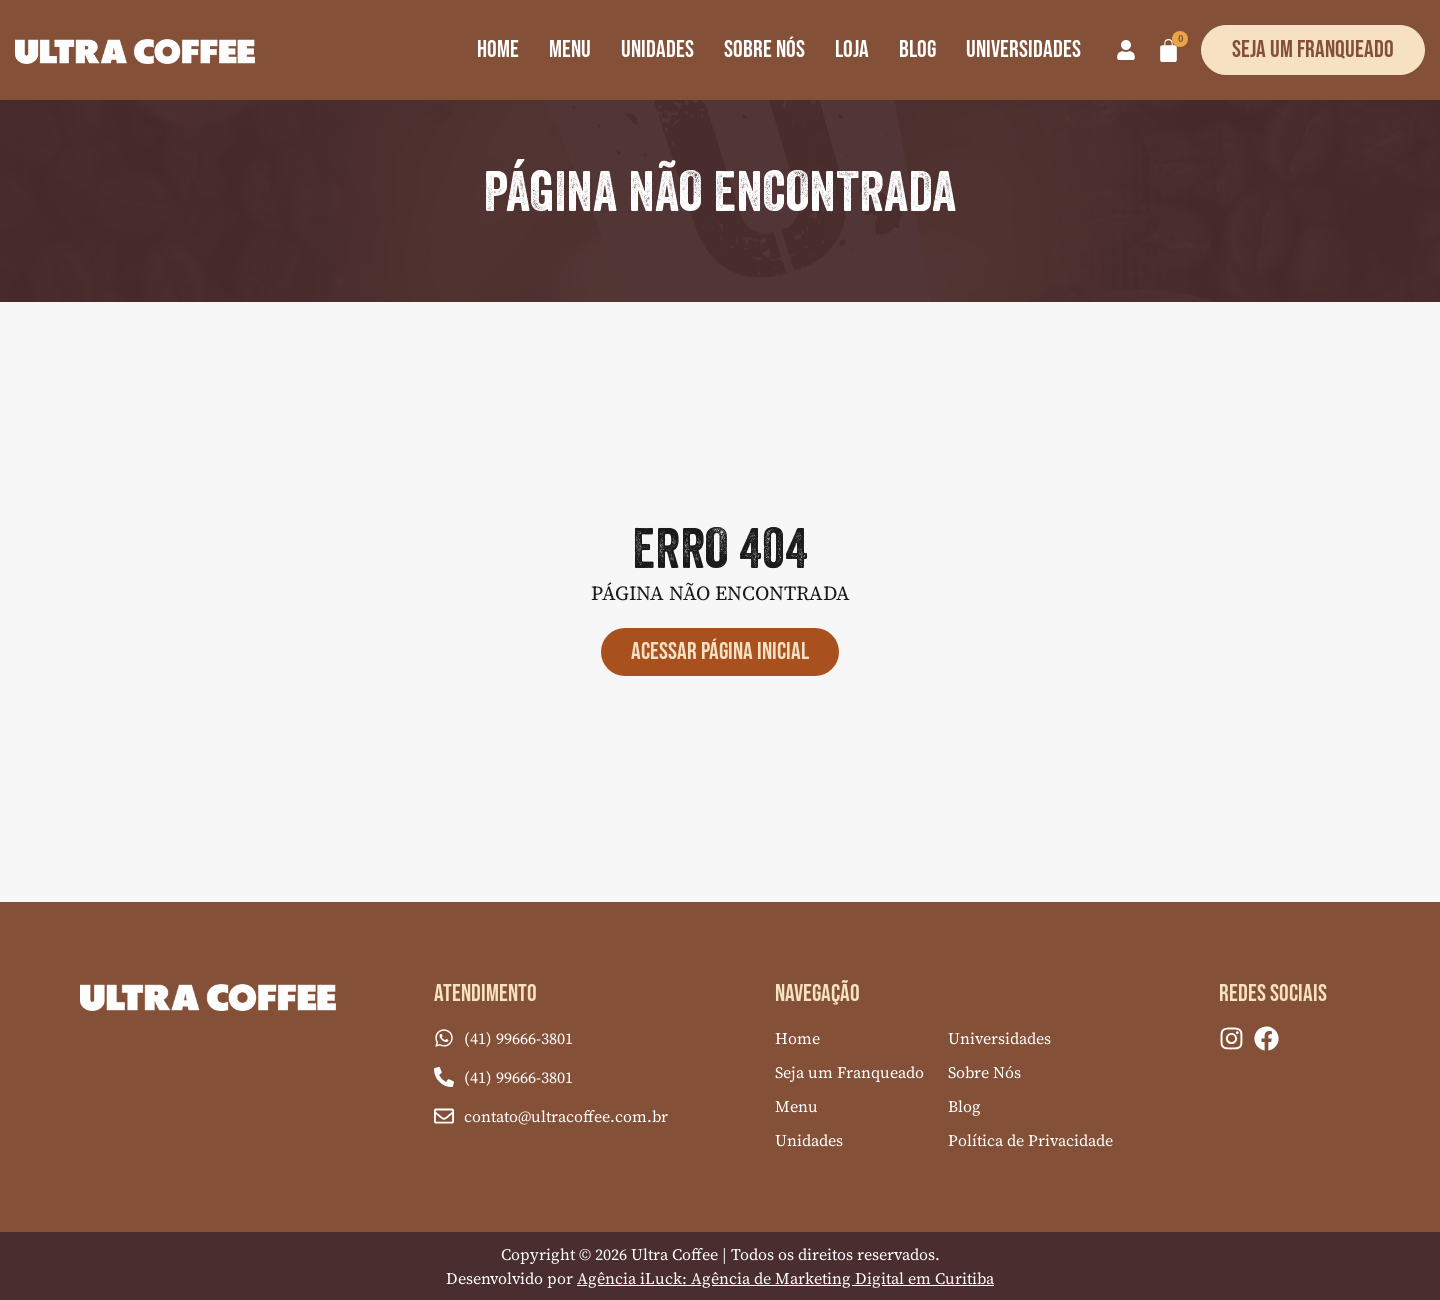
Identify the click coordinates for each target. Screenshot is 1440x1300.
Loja (852, 49)
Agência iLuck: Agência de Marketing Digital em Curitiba (785, 1278)
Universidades (1023, 49)
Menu (570, 49)
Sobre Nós (764, 49)
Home (498, 49)
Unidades (657, 49)
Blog (917, 49)
